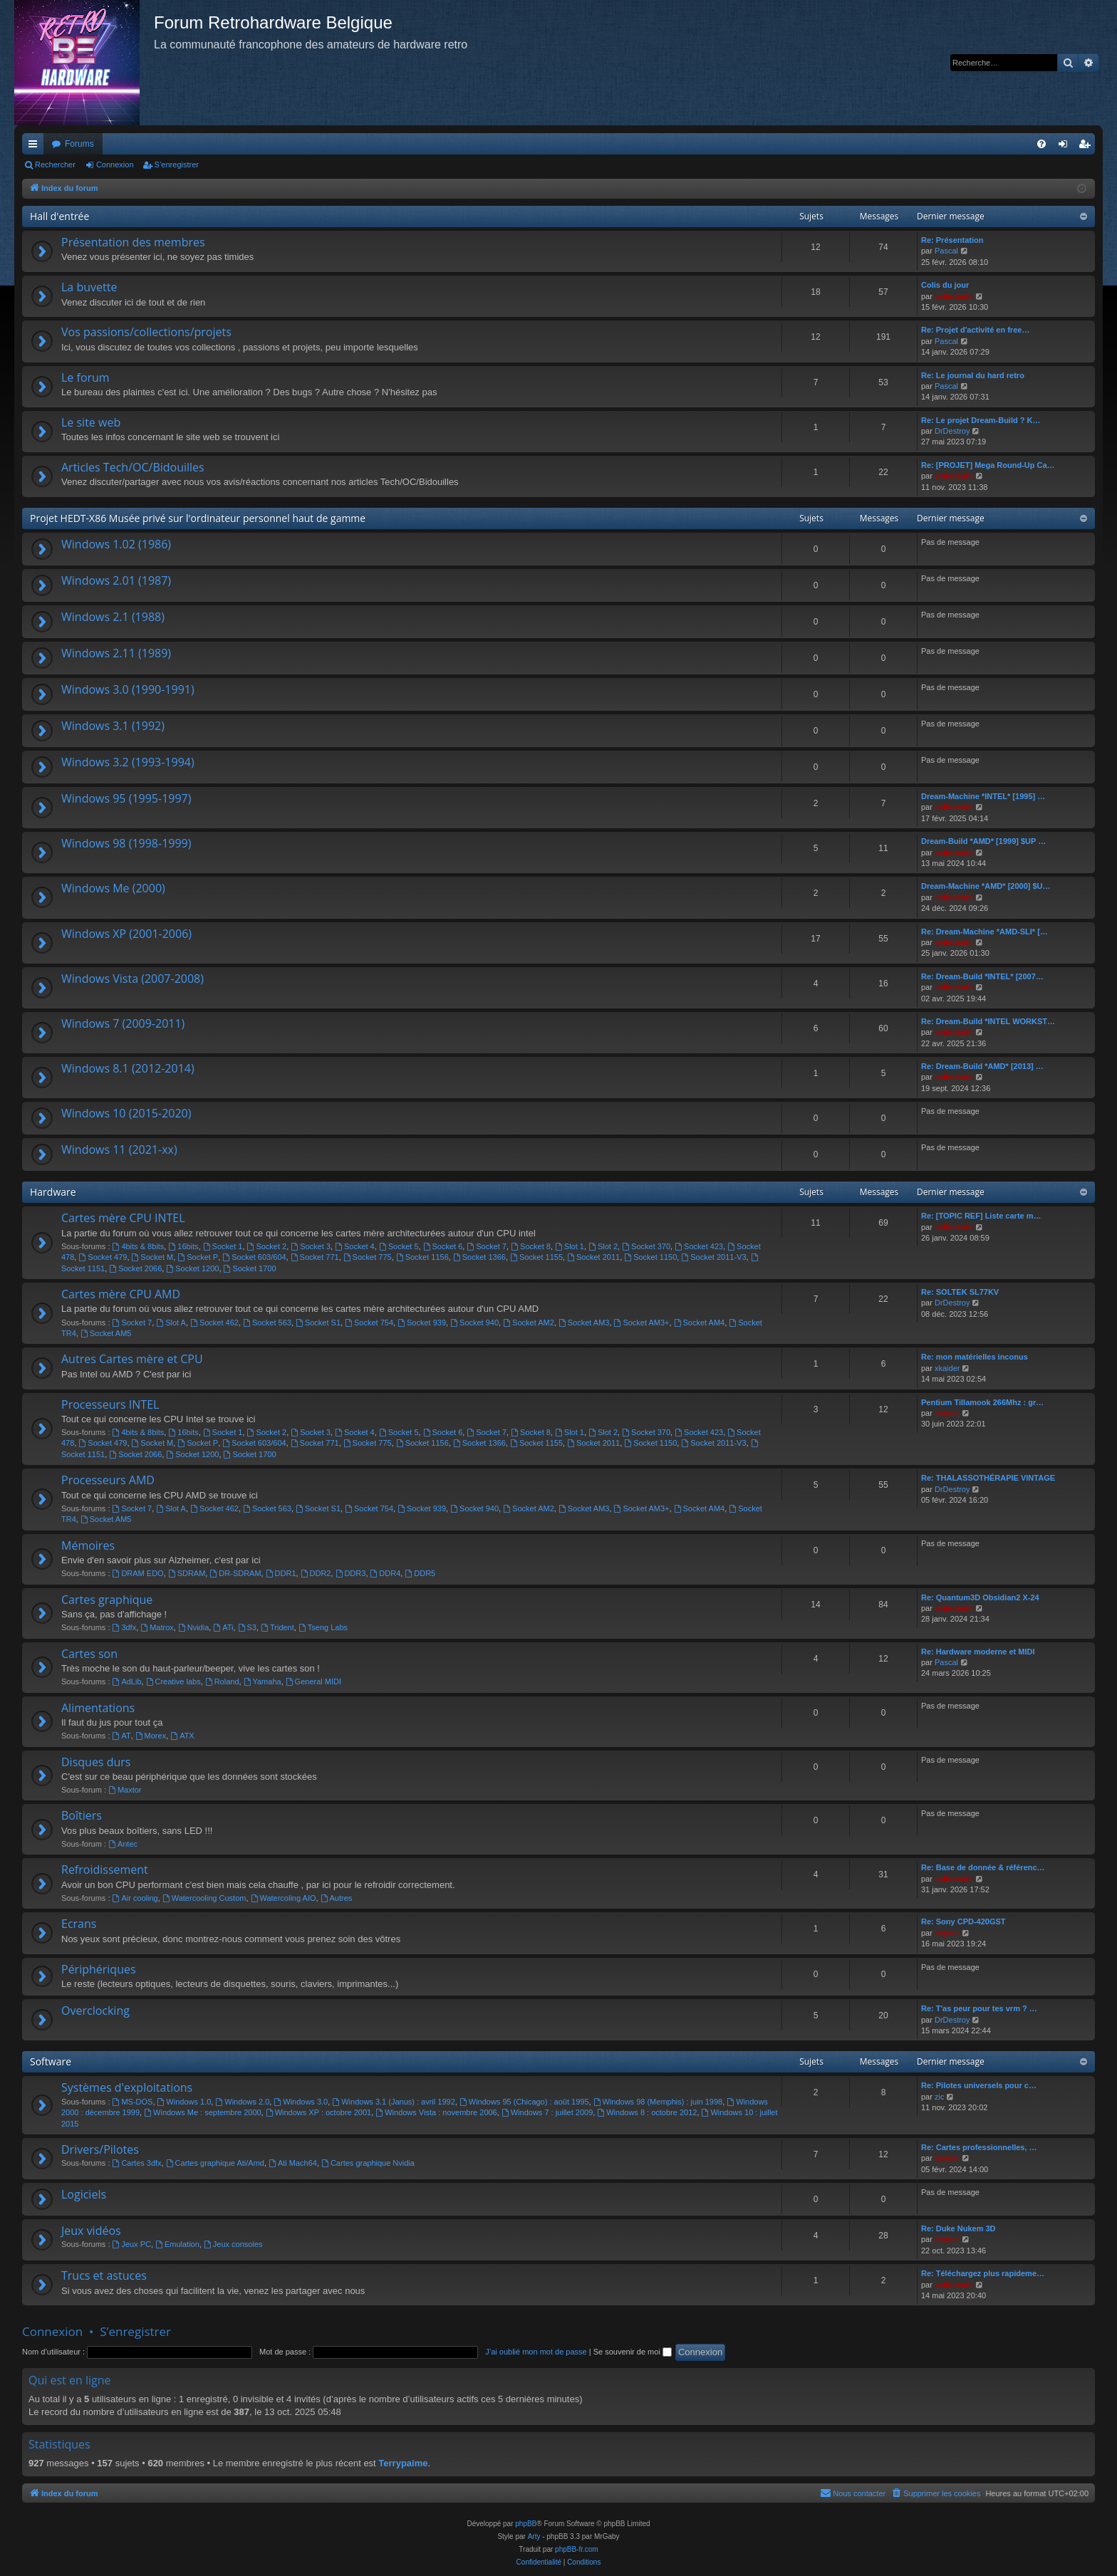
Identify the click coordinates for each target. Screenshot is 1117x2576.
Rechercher (55, 164)
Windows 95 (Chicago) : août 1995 (524, 2101)
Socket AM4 (699, 1322)
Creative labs (173, 1681)
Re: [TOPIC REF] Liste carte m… (981, 1215)
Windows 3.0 (301, 2101)
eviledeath (954, 296)
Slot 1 (569, 1246)
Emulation (177, 2244)
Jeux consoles (233, 2244)
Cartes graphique (106, 1599)
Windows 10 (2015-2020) (126, 1113)
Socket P (197, 1257)
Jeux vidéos (91, 2230)
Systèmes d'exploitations (126, 2087)
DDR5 (420, 1573)
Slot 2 (603, 1246)
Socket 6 (443, 1246)
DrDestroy (952, 431)
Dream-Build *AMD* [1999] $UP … (983, 841)
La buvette (89, 287)
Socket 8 (531, 1246)
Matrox (156, 1627)
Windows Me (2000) (113, 888)
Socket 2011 (593, 1257)
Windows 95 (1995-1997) (126, 798)
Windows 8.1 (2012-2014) (127, 1068)
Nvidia (193, 1627)
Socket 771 (315, 1257)
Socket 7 (486, 1246)
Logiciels (83, 2194)
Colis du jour (945, 285)
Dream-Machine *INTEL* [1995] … (983, 796)
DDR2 (316, 1573)
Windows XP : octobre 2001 (318, 2112)
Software (50, 2061)
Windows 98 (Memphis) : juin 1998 (658, 2101)
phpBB (525, 2524)
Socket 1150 (650, 1257)
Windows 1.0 (184, 2101)
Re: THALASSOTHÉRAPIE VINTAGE (988, 1478)
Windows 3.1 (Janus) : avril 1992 (393, 2101)
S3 (247, 1627)
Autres (337, 1898)
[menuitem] (1041, 144)
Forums (79, 144)
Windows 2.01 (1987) (116, 580)
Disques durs (95, 1762)
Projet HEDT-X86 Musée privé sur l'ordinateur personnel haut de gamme (197, 518)
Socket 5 (399, 1246)
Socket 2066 (135, 1268)
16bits (183, 1246)
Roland (222, 1681)
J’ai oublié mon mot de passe (535, 2351)
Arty (534, 2536)
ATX (182, 1735)
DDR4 (385, 1573)
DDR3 (351, 1573)
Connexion (115, 164)
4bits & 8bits (139, 1246)
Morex (150, 1735)
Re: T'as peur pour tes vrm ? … (979, 2008)
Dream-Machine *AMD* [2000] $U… (986, 886)
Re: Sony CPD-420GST (963, 1921)
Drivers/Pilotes (100, 2149)
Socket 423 (699, 1246)
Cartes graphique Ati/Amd (215, 2163)
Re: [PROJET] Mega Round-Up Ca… (988, 465)
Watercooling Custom (204, 1898)
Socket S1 (318, 1322)
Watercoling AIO (283, 1898)
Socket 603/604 (254, 1257)
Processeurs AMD (108, 1480)
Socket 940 (474, 1322)
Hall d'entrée (59, 216)
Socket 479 (102, 1257)
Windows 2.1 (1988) (113, 617)
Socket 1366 (479, 1257)
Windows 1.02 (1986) (116, 544)
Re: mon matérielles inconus (974, 1356)
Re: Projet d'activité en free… (975, 329)
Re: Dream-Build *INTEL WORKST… (988, 1021)
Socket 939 (422, 1322)
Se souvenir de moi (632, 2351)
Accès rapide (35, 147)
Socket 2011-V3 (713, 1257)
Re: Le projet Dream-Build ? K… (980, 420)
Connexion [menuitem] (1066, 147)
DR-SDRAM (235, 1573)
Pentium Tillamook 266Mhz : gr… (982, 1402)
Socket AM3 (584, 1322)
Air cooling (135, 1898)
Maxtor (124, 1789)
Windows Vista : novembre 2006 (436, 2112)
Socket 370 (646, 1246)
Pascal (946, 250)
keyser (947, 1413)
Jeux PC (132, 2244)
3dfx (125, 1627)
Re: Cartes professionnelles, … (979, 2147)
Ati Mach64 (293, 2163)
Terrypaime (402, 2463)
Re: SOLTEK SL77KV (960, 1292)
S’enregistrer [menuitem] (1087, 147)
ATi (223, 1627)
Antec (122, 1844)
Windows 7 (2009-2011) (123, 1023)
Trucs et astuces (104, 2275)
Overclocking (95, 2010)
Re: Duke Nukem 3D (958, 2228)
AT (122, 1735)
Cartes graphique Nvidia (368, 2163)
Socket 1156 (422, 1257)
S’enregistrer (177, 164)
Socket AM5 (106, 1333)
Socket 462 (214, 1322)
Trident (277, 1627)
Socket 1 (223, 1246)
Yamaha (262, 1681)
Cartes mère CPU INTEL (123, 1218)
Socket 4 (355, 1246)
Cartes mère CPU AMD (120, 1294)
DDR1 (281, 1573)
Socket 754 (369, 1322)
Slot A (171, 1322)
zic (939, 2096)
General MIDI (313, 1681)
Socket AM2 (528, 1322)
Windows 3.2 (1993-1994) (127, 762)
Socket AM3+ (642, 1322)
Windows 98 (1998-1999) (126, 843)
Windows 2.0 (242, 2101)
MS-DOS (133, 2101)
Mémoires (88, 1545)
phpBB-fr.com (576, 2549)
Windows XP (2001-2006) (126, 934)
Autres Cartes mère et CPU (132, 1359)
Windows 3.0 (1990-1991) (127, 689)
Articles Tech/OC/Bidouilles (132, 467)
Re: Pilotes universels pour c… (979, 2085)
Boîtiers (81, 1815)
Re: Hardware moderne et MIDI (978, 1651)
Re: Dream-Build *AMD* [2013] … (982, 1066)
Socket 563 (267, 1322)
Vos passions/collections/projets (146, 332)
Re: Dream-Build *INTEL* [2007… (982, 976)
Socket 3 (311, 1246)
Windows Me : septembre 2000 (202, 2112)
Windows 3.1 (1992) (113, 726)
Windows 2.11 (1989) (116, 653)
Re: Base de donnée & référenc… (983, 1867)
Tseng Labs (323, 1627)
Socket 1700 (250, 1268)
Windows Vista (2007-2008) (132, 978)
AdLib (127, 1681)
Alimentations (98, 1708)
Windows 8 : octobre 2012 (647, 2112)
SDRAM (187, 1573)
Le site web (90, 422)
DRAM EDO (138, 1573)
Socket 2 (267, 1246)
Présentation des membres (133, 242)
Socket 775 (367, 1257)
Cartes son (89, 1654)
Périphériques (98, 1969)
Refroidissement (104, 1869)
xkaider (947, 1368)
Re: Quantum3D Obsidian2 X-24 (980, 1597)
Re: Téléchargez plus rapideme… (982, 2273)
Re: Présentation (952, 240)
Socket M (153, 1257)
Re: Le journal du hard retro (972, 375)
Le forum (85, 377)
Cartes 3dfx (137, 2163)
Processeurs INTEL (110, 1404)
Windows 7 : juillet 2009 (547, 2112)
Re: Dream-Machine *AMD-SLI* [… (984, 931)
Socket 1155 (536, 1257)
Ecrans (78, 1923)
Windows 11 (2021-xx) (119, 1149)
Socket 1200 (192, 1268)
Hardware (53, 1192)
